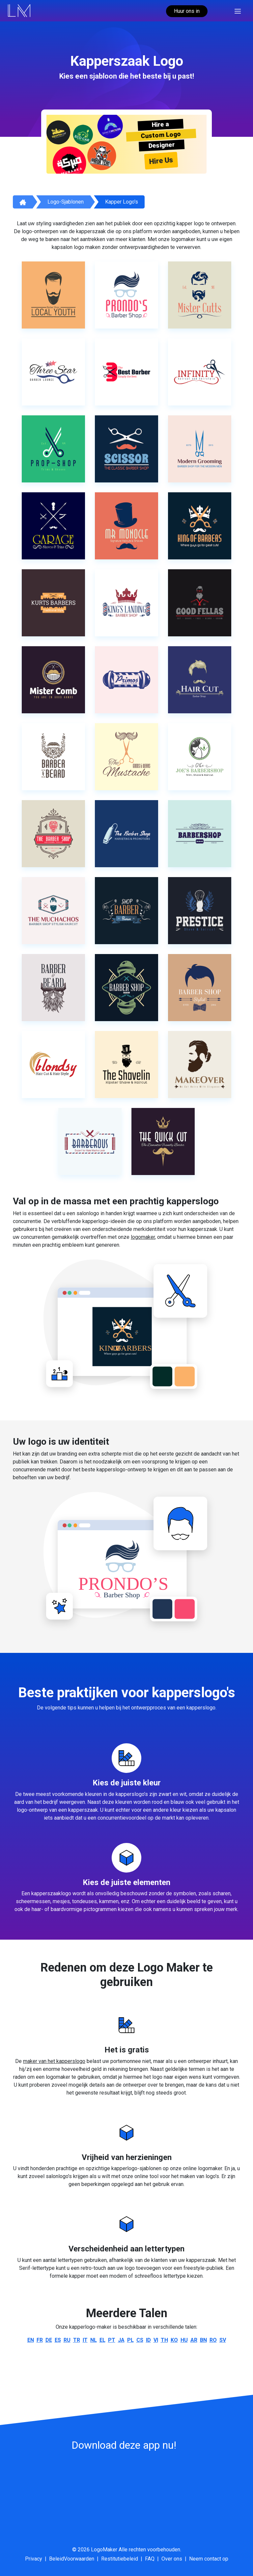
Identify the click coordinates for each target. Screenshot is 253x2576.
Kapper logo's (121, 202)
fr (40, 2340)
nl (93, 2340)
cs (139, 2340)
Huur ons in (187, 11)
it (85, 2340)
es (58, 2340)
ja (121, 2340)
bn (203, 2340)
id (148, 2340)
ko (174, 2340)
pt (111, 2340)
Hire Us (161, 160)
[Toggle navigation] (237, 10)
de (48, 2340)
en (30, 2340)
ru (67, 2340)
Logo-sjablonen (65, 202)
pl (130, 2340)
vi (156, 2340)
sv (222, 2340)
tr (76, 2340)
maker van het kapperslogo (54, 2061)
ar (193, 2340)
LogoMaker (104, 2549)
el (102, 2340)
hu (184, 2340)
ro (213, 2340)
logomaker (143, 1237)
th (164, 2340)
